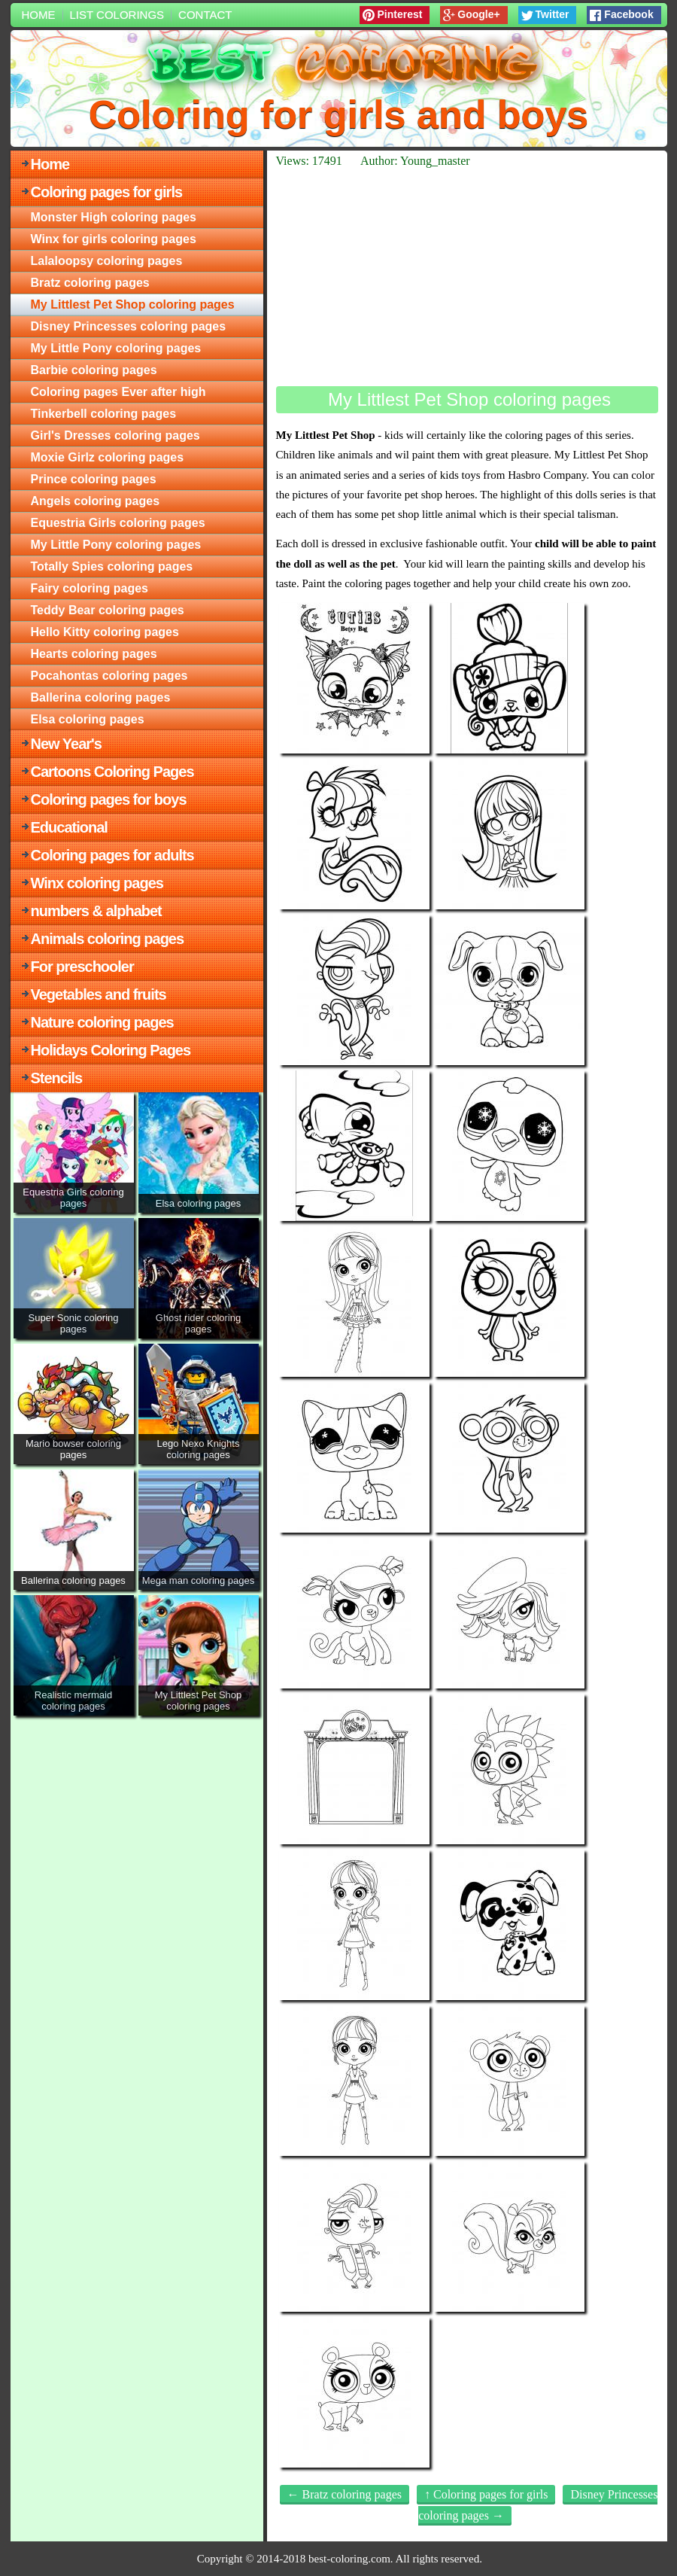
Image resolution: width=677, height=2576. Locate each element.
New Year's (66, 743)
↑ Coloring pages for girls (486, 2494)
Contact (205, 14)
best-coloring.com (349, 2559)
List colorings (117, 14)
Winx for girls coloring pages (113, 239)
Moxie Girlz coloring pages (107, 457)
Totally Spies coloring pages (112, 566)
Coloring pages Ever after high (118, 391)
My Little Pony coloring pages (116, 348)
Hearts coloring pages (94, 653)
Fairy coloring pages (89, 588)
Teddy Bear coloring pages (107, 610)
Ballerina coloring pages (101, 697)
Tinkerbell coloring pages (104, 413)
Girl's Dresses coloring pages (115, 435)
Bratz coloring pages (90, 282)
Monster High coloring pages (113, 217)
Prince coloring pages (93, 479)
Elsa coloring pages (87, 719)
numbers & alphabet (96, 911)
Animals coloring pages (107, 938)
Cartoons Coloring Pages (112, 771)
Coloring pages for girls (107, 192)
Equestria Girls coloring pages (118, 522)
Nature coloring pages (102, 1022)
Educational (69, 827)
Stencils (57, 1078)
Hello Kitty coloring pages (105, 632)
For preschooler (82, 966)
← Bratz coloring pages (344, 2494)
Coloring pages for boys (109, 799)
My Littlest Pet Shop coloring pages (133, 304)
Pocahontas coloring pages (109, 675)
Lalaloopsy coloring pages (107, 260)
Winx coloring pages (97, 883)
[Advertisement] (467, 277)
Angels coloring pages (95, 501)
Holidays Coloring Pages (111, 1050)
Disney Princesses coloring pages (128, 326)
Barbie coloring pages (94, 370)
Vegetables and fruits (98, 994)
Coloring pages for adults (112, 855)
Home (39, 14)
